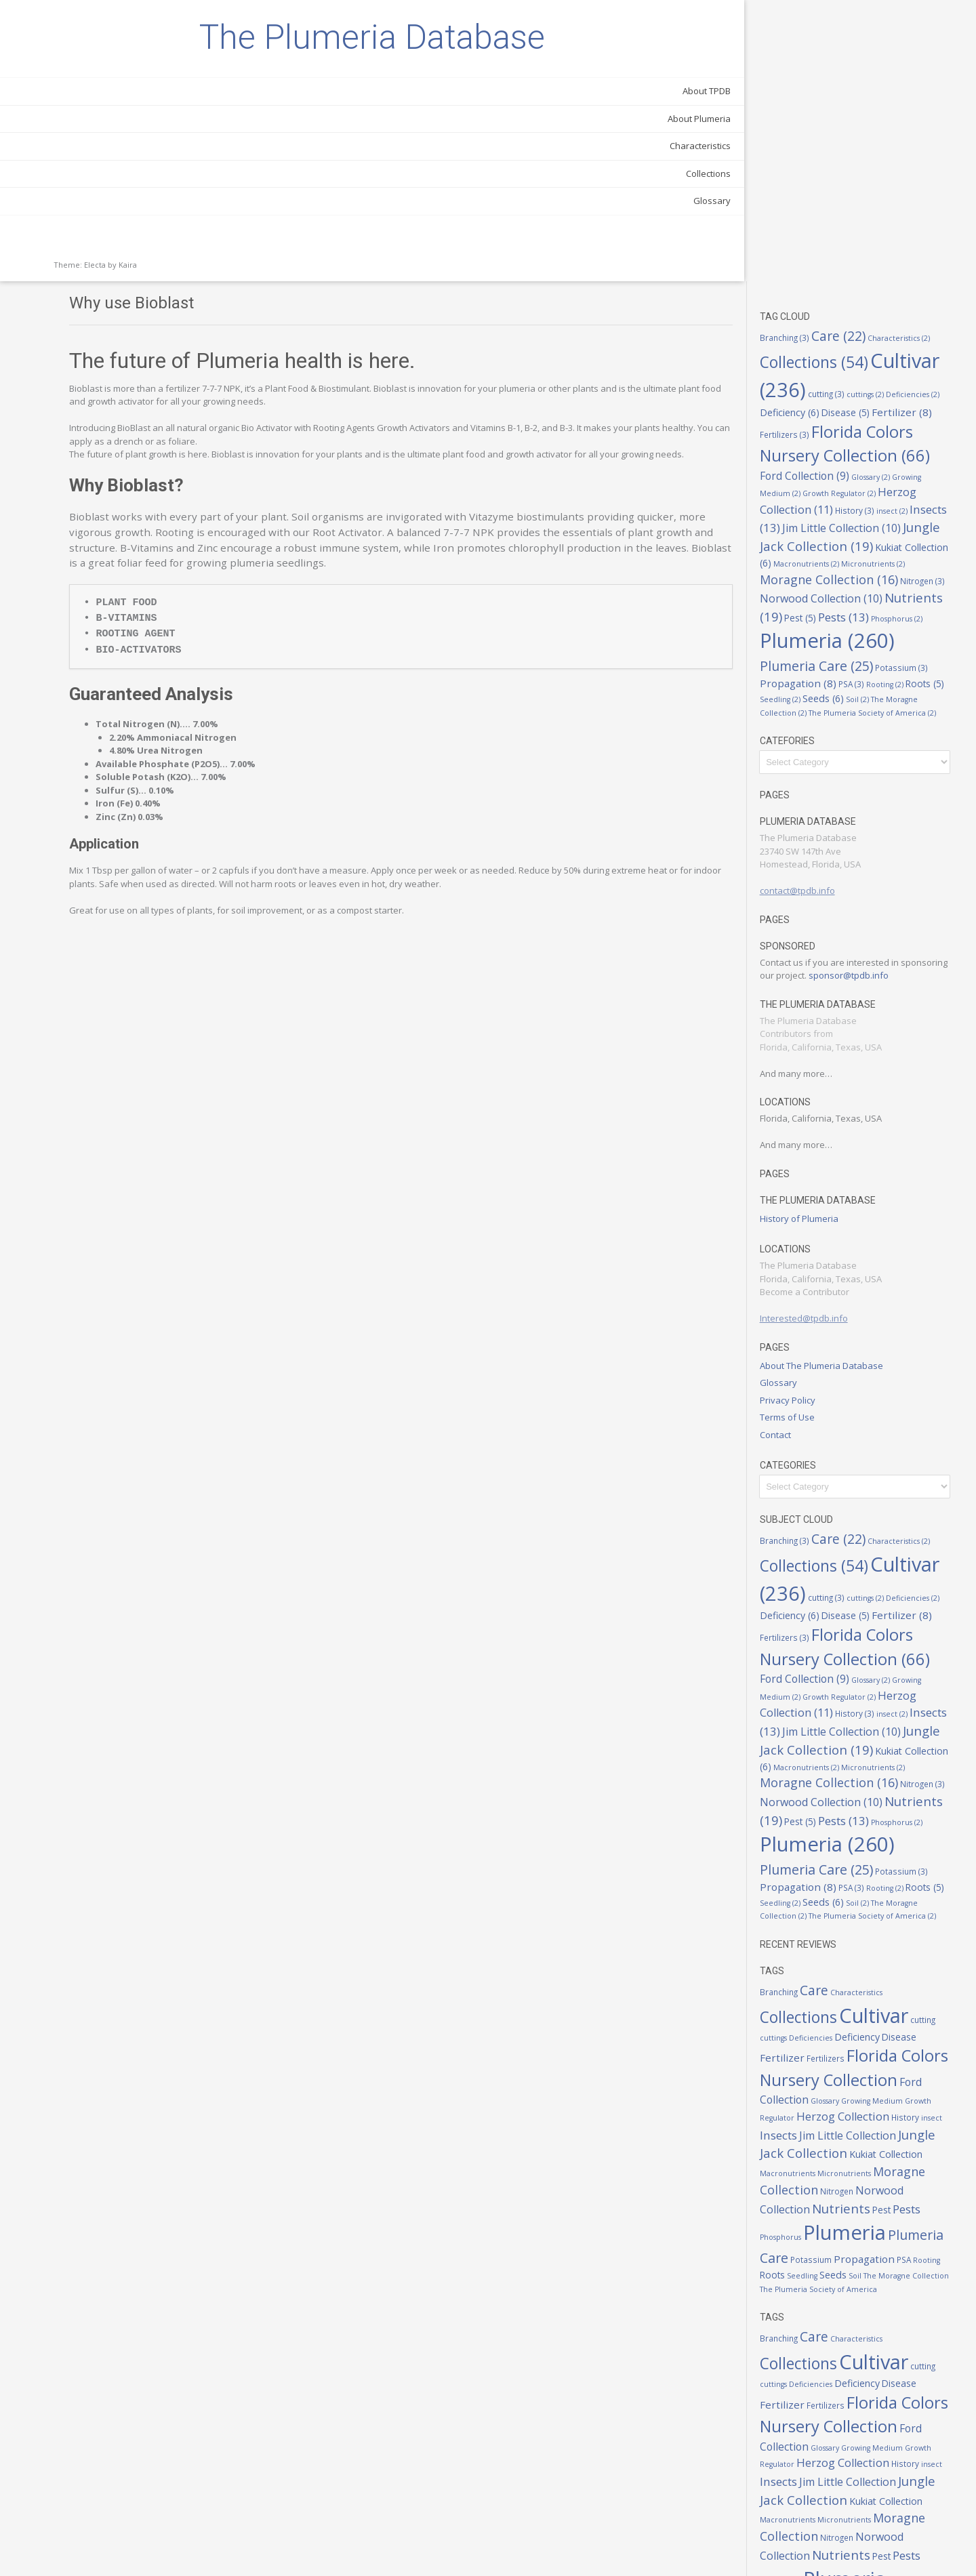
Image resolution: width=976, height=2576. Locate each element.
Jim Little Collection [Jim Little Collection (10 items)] (880, 1977)
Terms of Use (820, 1199)
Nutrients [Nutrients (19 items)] (835, 361)
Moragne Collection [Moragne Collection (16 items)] (850, 2028)
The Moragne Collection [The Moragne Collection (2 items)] (866, 467)
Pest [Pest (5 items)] (895, 363)
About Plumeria (144, 186)
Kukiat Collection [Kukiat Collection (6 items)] (861, 291)
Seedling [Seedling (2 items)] (893, 454)
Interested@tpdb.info (837, 1100)
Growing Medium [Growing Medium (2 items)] (854, 1945)
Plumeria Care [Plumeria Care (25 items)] (898, 418)
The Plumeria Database (95, 71)
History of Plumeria (832, 1000)
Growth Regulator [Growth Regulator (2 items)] (839, 221)
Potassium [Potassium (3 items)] (819, 439)
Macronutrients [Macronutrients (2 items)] (866, 2013)
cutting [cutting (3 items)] (934, 107)
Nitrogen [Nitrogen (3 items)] (900, 328)
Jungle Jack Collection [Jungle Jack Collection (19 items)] (857, 1994)
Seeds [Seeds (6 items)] (936, 453)
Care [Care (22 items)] (872, 55)
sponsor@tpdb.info (833, 757)
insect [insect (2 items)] (925, 238)
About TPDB (152, 158)
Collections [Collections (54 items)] (857, 76)
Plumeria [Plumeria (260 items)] (834, 2088)
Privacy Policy (821, 1181)
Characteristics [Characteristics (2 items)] (889, 1823)
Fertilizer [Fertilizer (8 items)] (873, 139)
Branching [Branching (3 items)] (817, 56)
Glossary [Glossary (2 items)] (878, 204)
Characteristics (145, 213)
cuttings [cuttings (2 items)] (811, 125)
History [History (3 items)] (888, 237)
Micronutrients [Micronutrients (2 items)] (835, 311)
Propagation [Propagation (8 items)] (886, 438)
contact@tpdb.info (830, 659)
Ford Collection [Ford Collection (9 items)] (906, 1928)
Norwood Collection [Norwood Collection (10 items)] (854, 344)
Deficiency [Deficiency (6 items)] (918, 124)
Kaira (128, 332)
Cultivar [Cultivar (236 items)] (853, 102)
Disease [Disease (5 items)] (817, 140)
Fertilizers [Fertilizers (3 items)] (930, 140)
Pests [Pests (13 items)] (827, 2064)
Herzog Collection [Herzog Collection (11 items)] (855, 227)
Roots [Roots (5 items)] (851, 454)
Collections (153, 241)
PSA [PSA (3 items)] (939, 439)
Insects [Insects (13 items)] (823, 253)
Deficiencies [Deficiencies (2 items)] (859, 125)
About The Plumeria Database (854, 1147)
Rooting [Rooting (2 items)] (811, 454)
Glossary (157, 268)
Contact (808, 1216)
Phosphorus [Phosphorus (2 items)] (841, 390)
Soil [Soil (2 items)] (804, 467)
